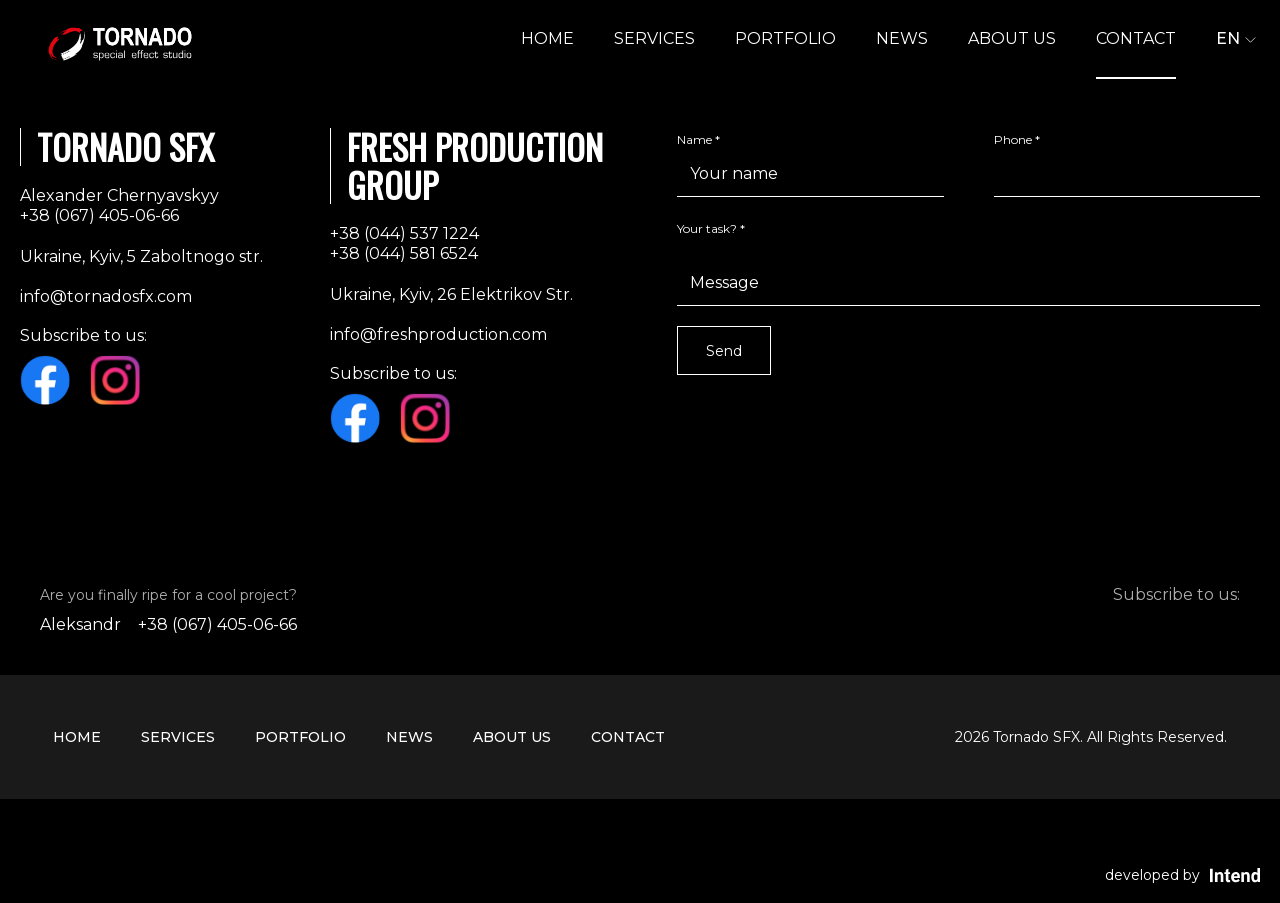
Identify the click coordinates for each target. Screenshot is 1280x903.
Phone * (1017, 139)
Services (654, 38)
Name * (698, 139)
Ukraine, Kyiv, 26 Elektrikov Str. (451, 294)
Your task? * (711, 228)
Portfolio (785, 38)
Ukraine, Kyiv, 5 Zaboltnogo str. (141, 256)
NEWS (902, 38)
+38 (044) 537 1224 (404, 233)
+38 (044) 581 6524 (404, 253)
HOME (547, 38)
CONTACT (1136, 38)
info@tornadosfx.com (106, 296)
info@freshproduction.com (438, 334)
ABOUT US (1012, 38)
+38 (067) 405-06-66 (99, 215)
